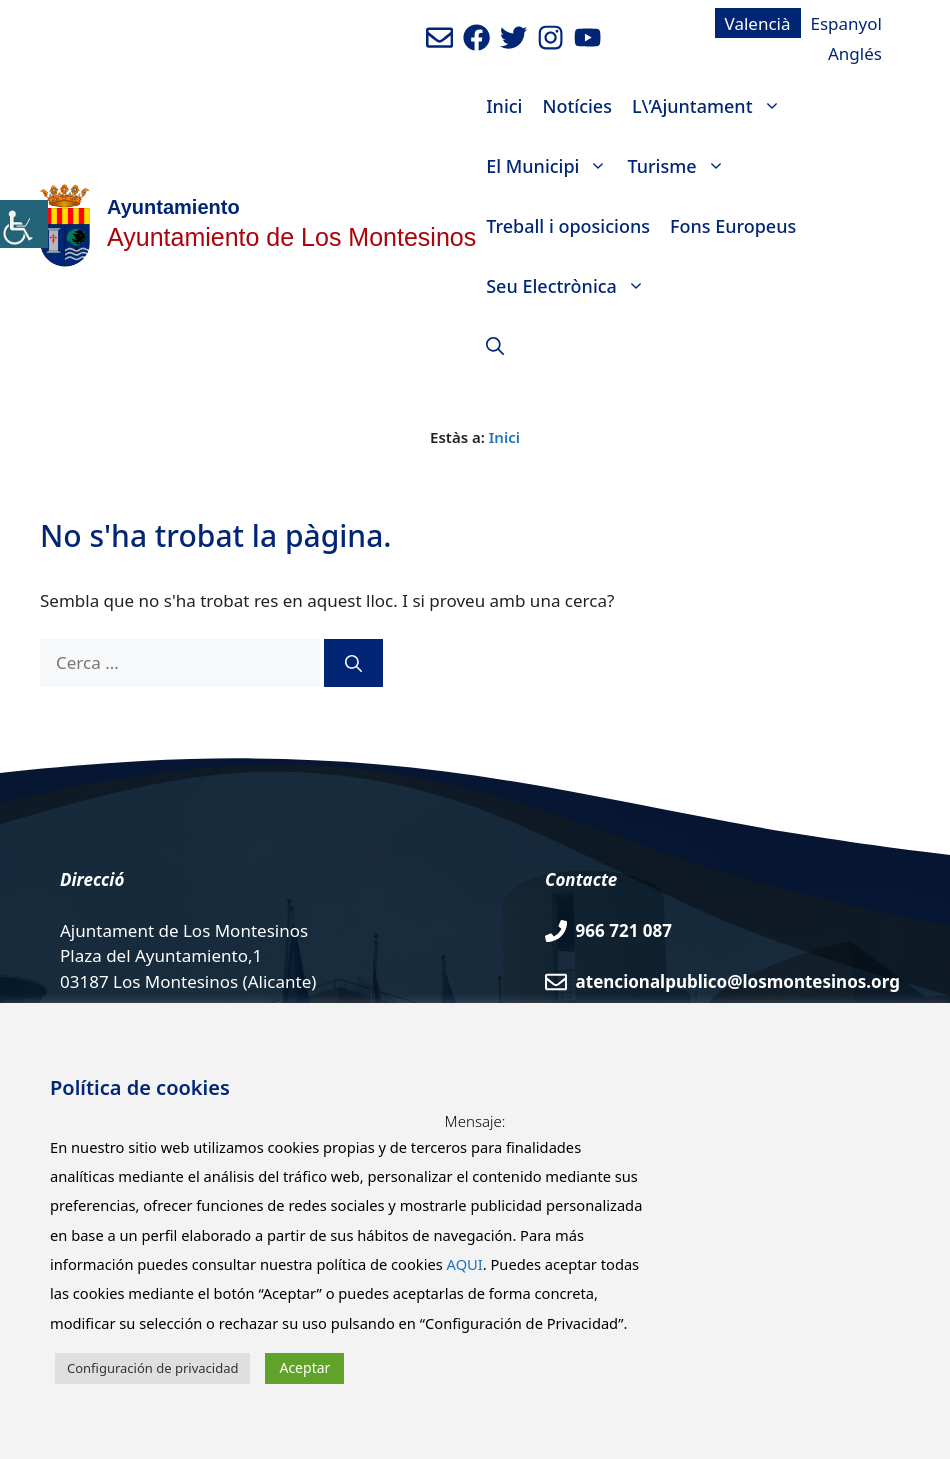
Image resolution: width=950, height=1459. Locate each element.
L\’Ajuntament (711, 106)
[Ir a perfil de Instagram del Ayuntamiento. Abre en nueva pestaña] (550, 37)
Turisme (680, 166)
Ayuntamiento (173, 207)
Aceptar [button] (304, 1367)
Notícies (577, 106)
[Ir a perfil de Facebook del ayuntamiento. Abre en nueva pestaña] (476, 37)
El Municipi (551, 166)
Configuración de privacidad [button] (152, 1368)
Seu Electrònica (570, 286)
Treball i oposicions (568, 226)
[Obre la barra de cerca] (495, 346)
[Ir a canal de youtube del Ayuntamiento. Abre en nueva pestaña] (587, 37)
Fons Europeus (733, 226)
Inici (504, 106)
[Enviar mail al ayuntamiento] (439, 37)
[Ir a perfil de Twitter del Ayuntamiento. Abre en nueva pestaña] (513, 37)
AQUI (465, 1264)
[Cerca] (353, 663)
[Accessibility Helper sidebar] (24, 224)
